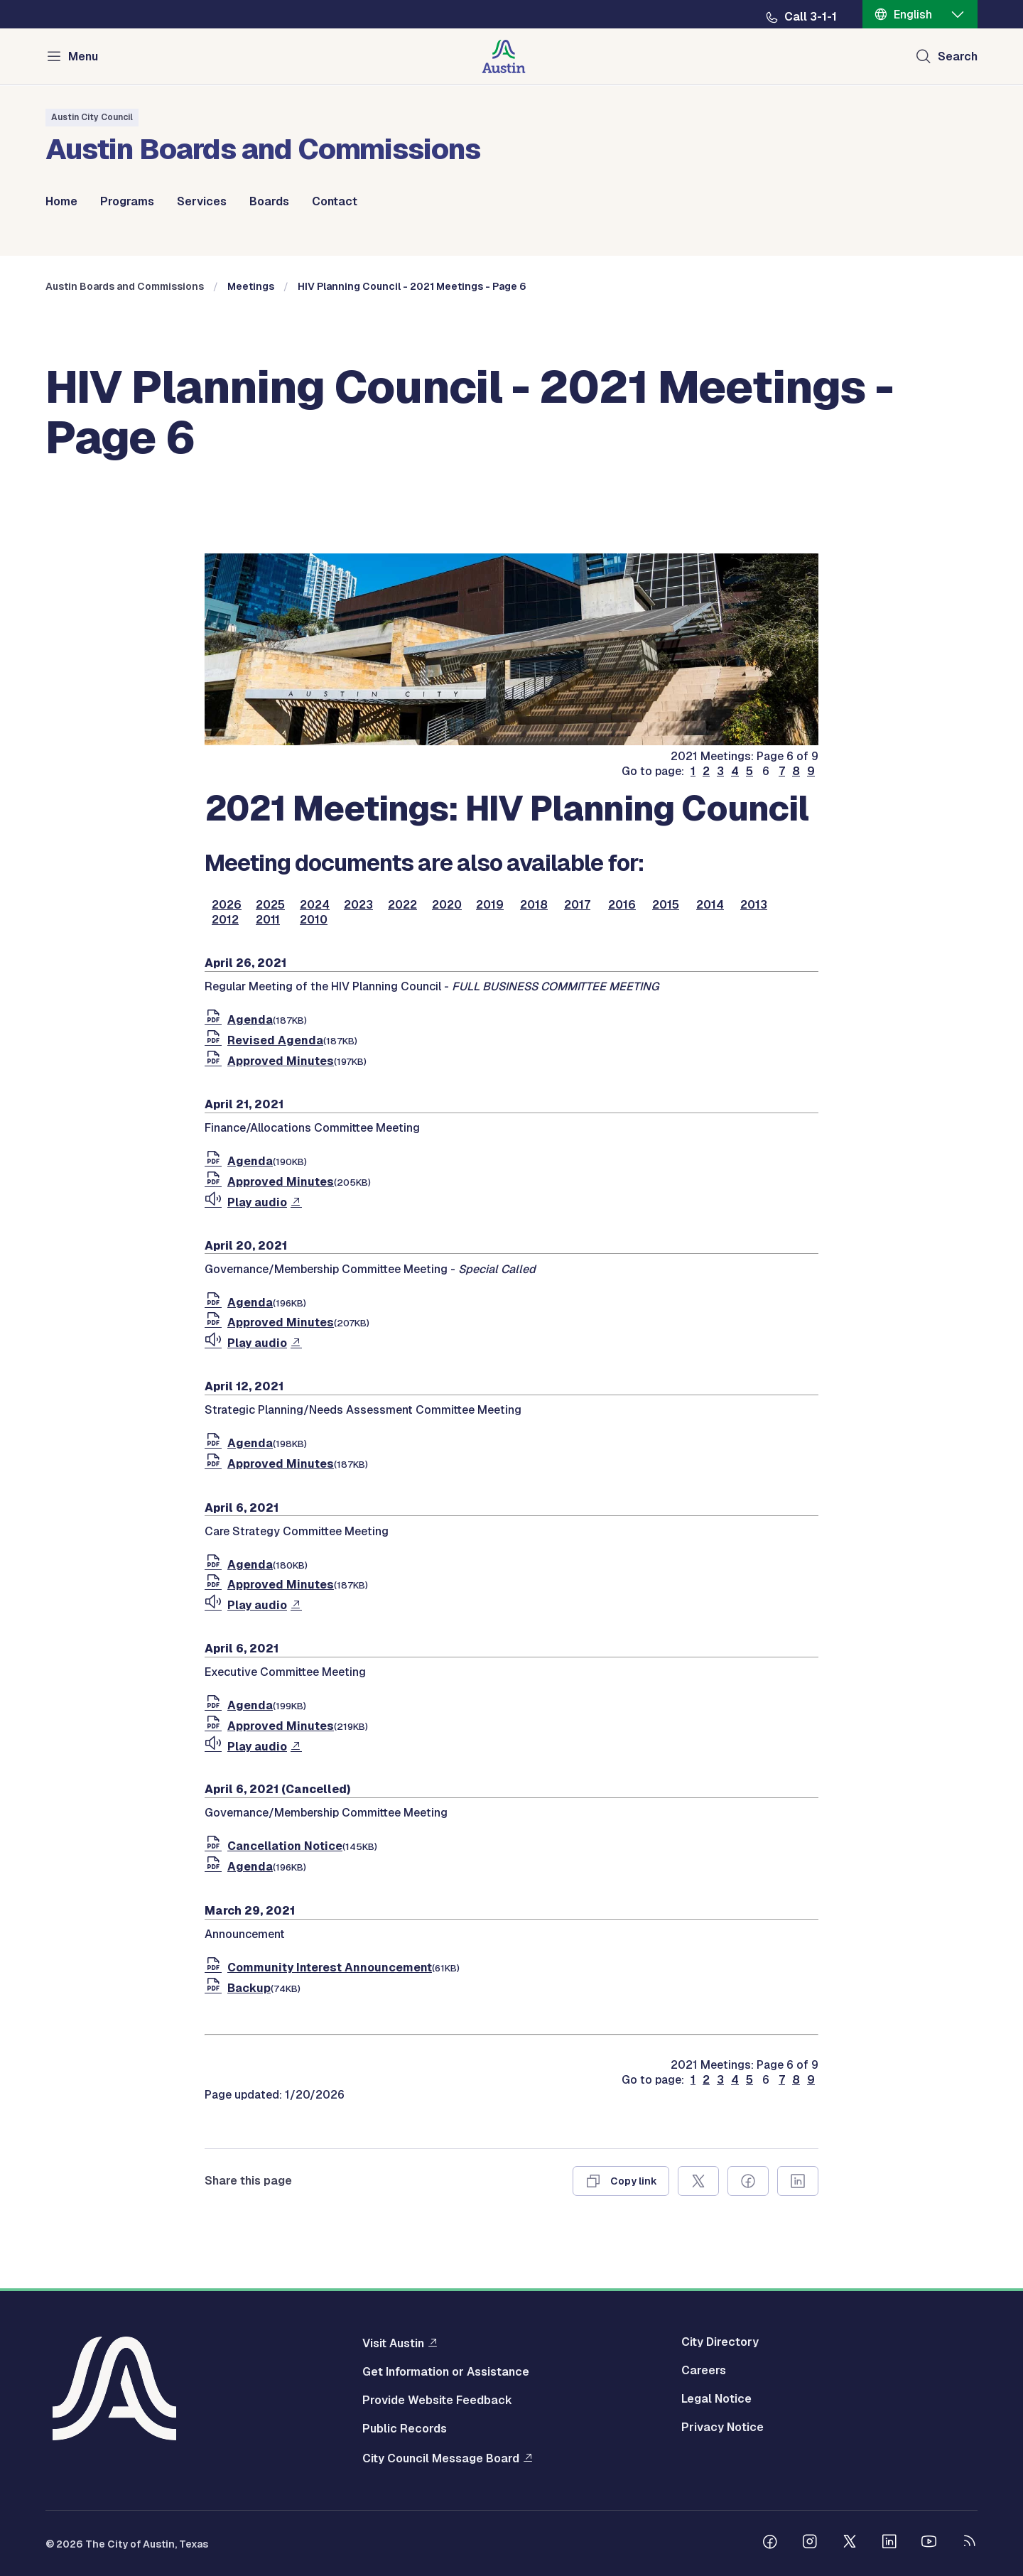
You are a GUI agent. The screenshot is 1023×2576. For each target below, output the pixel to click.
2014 (710, 905)
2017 (577, 905)
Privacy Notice (722, 2427)
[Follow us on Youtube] (929, 2543)
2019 (490, 905)
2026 (227, 905)
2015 (665, 905)
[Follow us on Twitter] (849, 2543)
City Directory (720, 2342)
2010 (314, 920)
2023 (358, 905)
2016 (622, 905)
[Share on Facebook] (748, 2181)
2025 (270, 905)
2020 (447, 905)
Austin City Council (92, 117)
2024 (315, 905)
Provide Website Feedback (437, 2400)
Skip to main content (57, 0)
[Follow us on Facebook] (770, 2543)
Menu (83, 56)
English (913, 14)
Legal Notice (716, 2399)
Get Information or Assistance (445, 2372)
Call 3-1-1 (810, 17)
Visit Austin (393, 2343)
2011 (268, 920)
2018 (534, 905)
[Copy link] (621, 2181)
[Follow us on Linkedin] (889, 2543)
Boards (269, 201)
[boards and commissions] (511, 741)
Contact (334, 201)
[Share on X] (698, 2181)
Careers (703, 2370)
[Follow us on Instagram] (809, 2543)
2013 (753, 905)
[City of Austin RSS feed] (969, 2543)
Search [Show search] (958, 56)
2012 (225, 920)
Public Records (404, 2429)
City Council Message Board (440, 2458)
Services (202, 201)
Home (61, 201)
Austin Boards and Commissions (124, 286)
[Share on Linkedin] (797, 2181)
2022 (402, 905)
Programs (127, 201)
